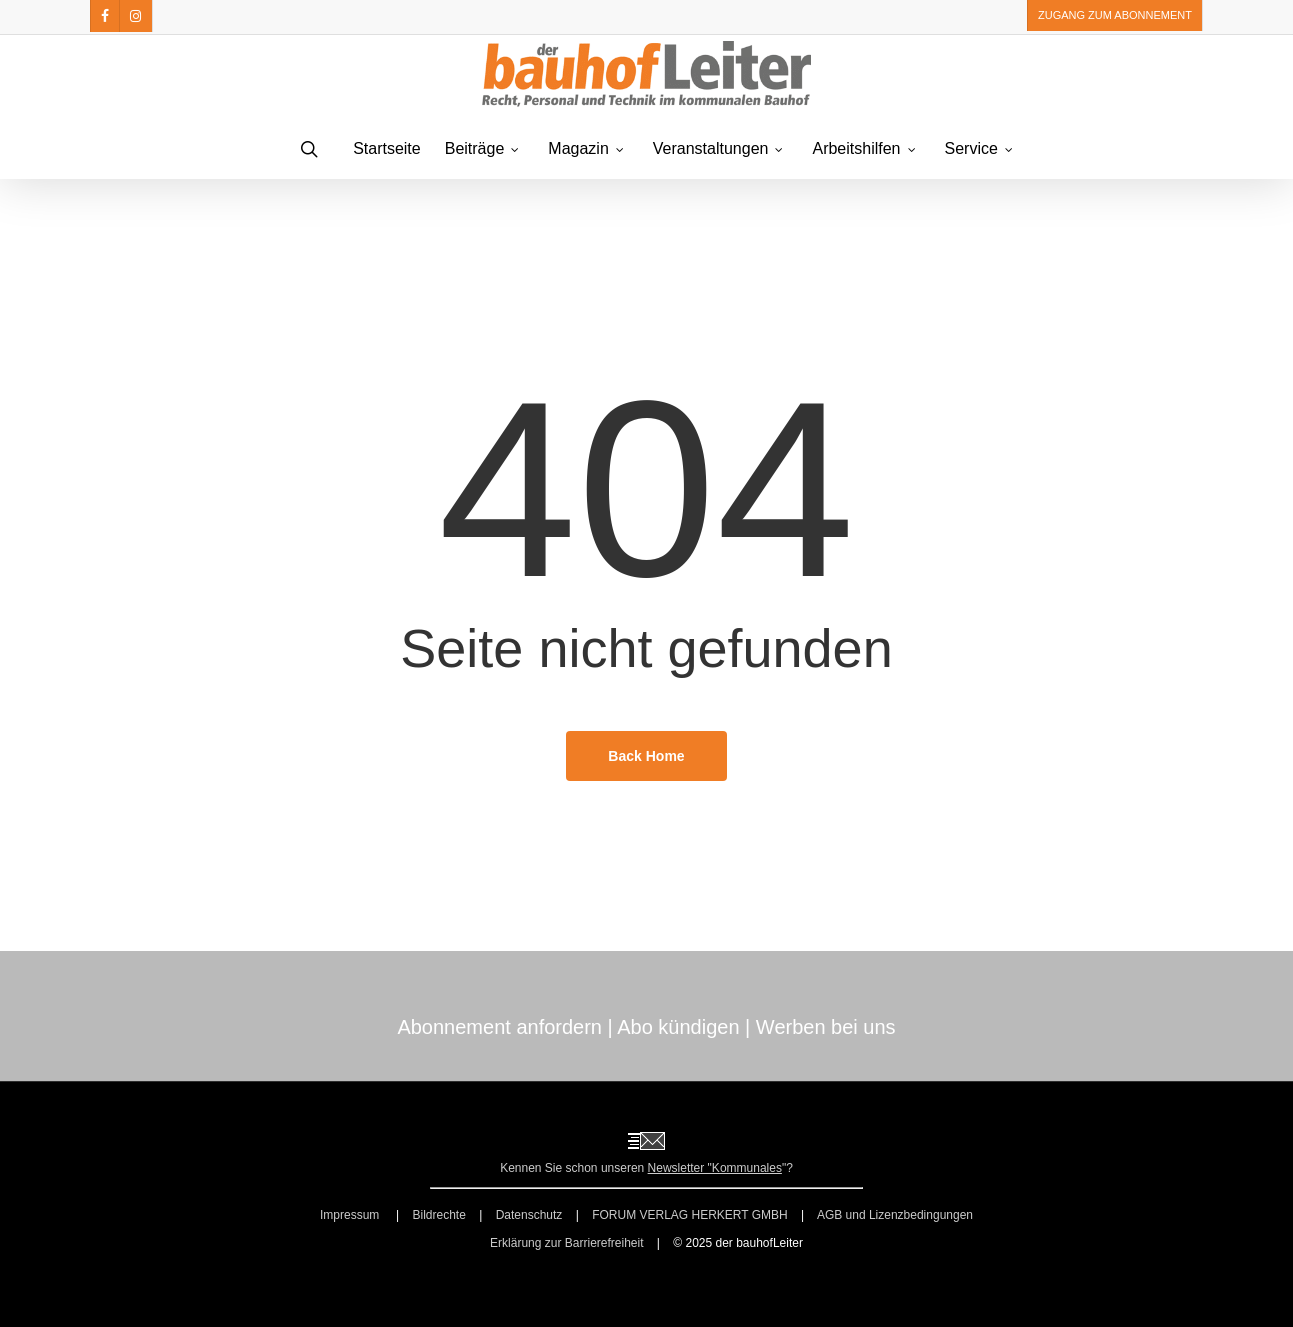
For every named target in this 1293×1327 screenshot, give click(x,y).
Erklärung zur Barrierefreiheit (566, 1243)
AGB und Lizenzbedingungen (895, 1215)
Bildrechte (438, 1215)
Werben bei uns (826, 1027)
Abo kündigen (678, 1027)
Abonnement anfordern (499, 1027)
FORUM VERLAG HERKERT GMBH (690, 1215)
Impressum (351, 1215)
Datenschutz (529, 1215)
